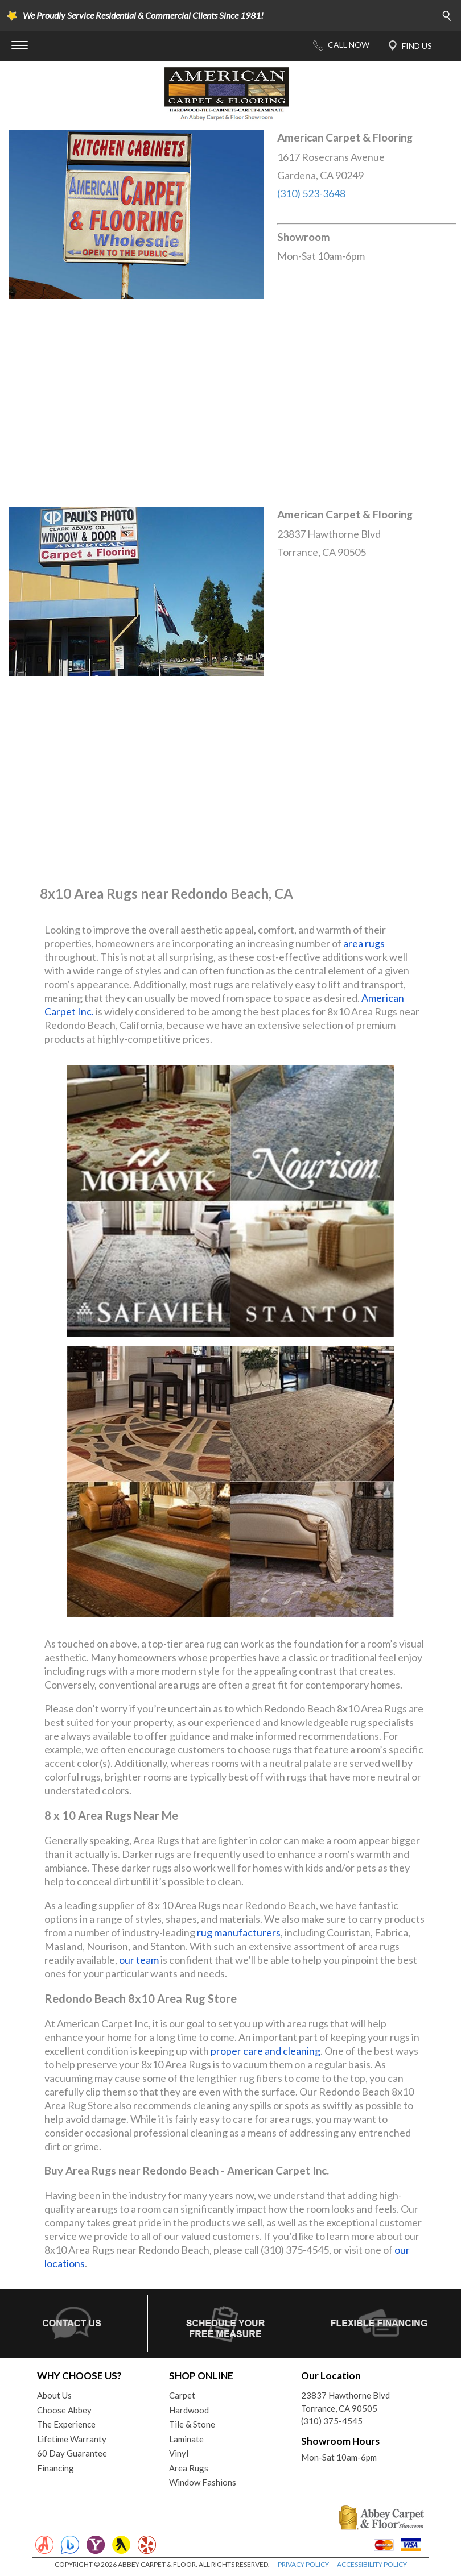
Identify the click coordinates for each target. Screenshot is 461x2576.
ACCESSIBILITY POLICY (372, 2564)
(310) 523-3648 (311, 193)
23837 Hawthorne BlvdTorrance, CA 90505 (345, 2401)
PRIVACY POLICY (303, 2564)
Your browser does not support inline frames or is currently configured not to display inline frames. (230, 403)
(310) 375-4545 (332, 2421)
